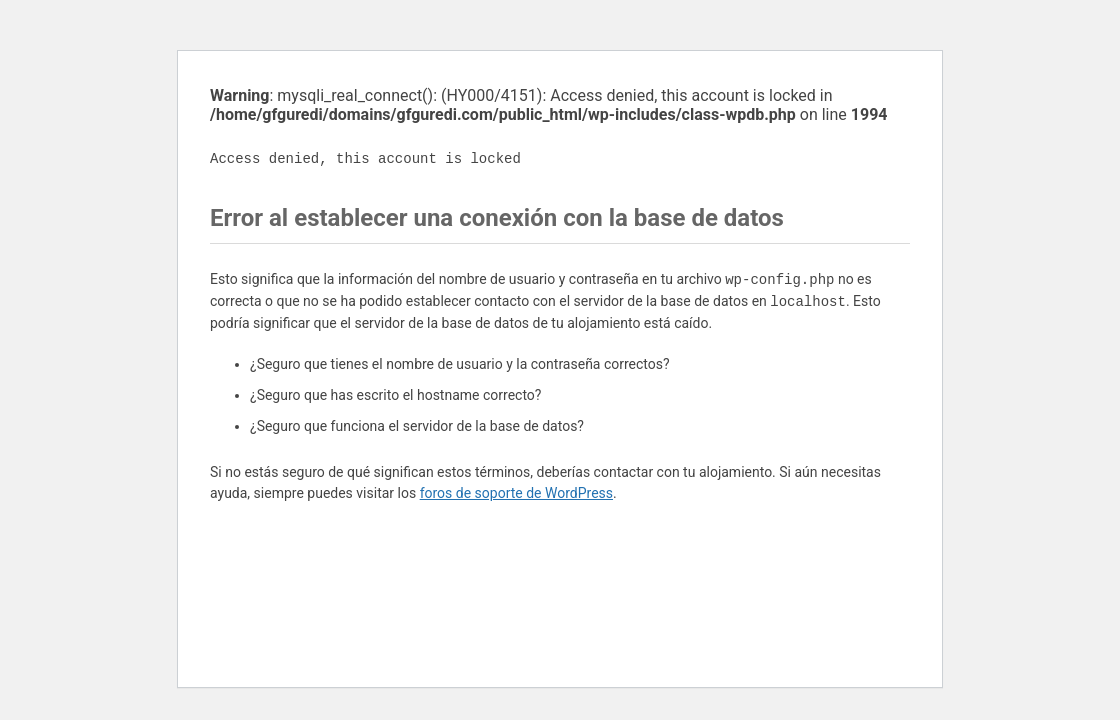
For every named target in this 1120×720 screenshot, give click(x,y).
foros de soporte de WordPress (516, 493)
